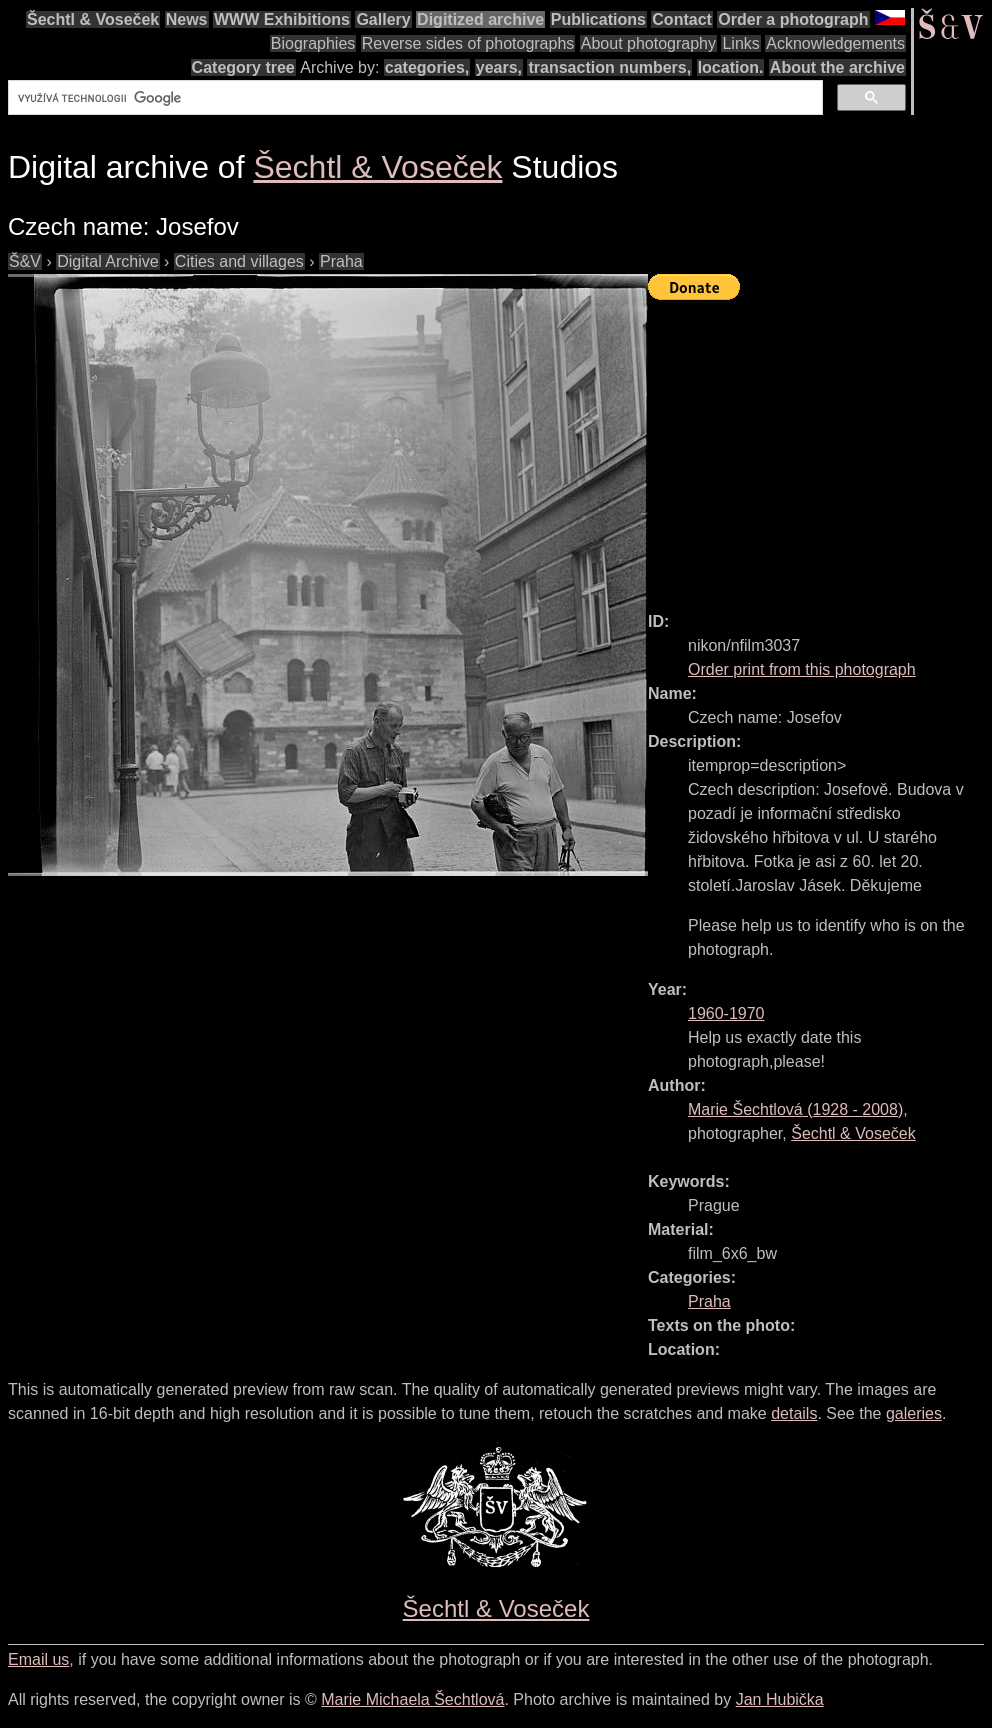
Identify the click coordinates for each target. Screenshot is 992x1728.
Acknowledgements (835, 43)
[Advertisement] (820, 447)
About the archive (837, 67)
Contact (682, 19)
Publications (598, 19)
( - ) (795, 1109)
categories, (427, 67)
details (794, 1413)
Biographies (313, 43)
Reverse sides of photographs (468, 43)
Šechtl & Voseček (93, 19)
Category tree (243, 67)
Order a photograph (793, 19)
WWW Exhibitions (282, 19)
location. (731, 67)
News (187, 19)
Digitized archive (480, 19)
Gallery (383, 19)
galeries (914, 1413)
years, (499, 67)
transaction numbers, (609, 67)
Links (740, 43)
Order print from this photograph (802, 669)
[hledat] (413, 98)
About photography (648, 43)
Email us (38, 1659)
